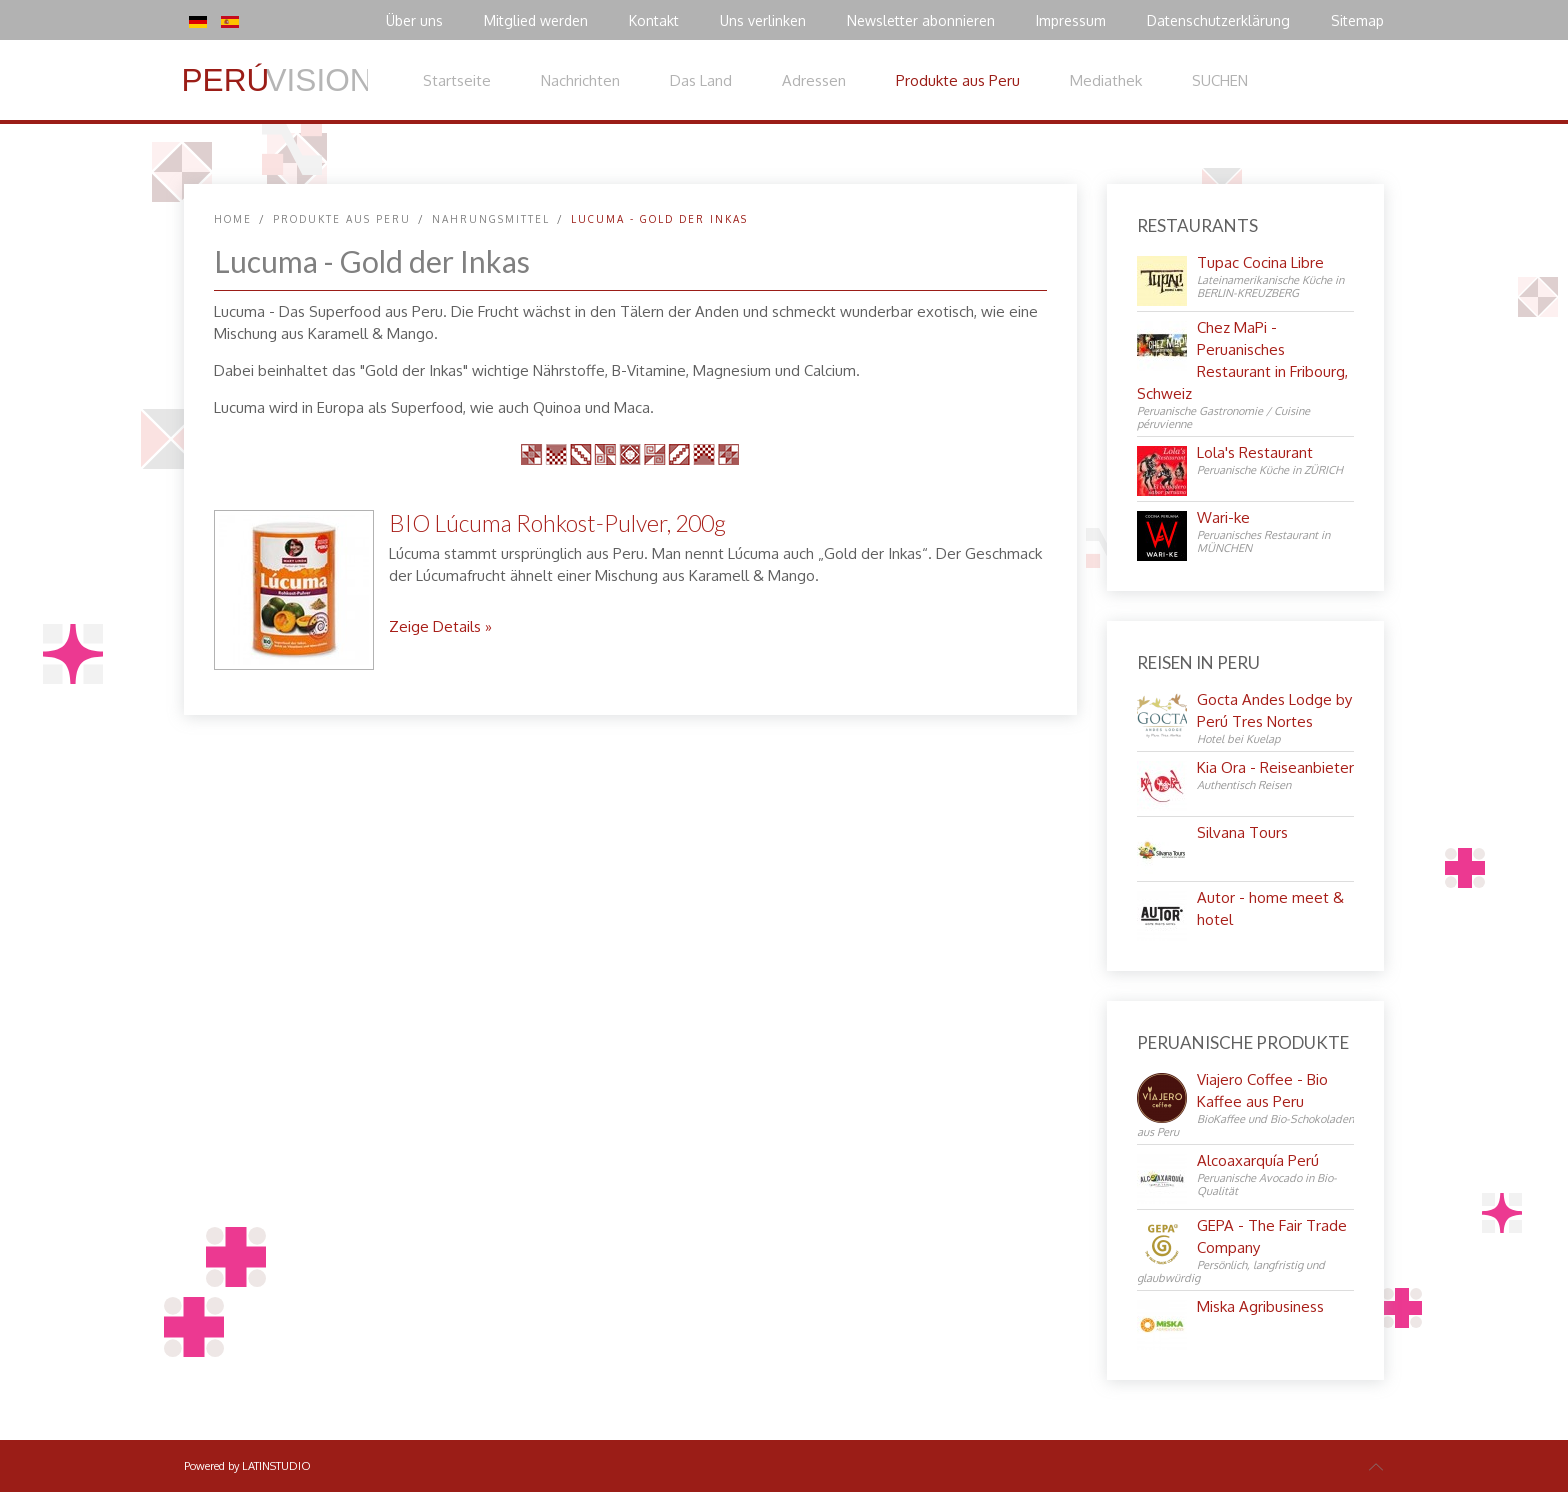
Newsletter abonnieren (921, 20)
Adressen (814, 80)
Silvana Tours (1242, 832)
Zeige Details (435, 626)
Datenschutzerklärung (1218, 20)
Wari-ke (1223, 517)
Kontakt (654, 20)
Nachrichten (580, 80)
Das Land (701, 80)
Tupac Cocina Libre (1260, 262)
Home (233, 219)
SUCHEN (1220, 80)
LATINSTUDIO (276, 1466)
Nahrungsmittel (491, 219)
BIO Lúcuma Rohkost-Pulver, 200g (557, 523)
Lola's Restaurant (1255, 452)
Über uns (414, 20)
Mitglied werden (536, 20)
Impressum (1071, 20)
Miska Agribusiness (1260, 1306)
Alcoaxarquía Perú (1258, 1160)
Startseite (457, 80)
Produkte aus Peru (958, 80)
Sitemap (1357, 20)
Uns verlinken (763, 20)
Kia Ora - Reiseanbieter (1275, 767)
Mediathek (1106, 80)
